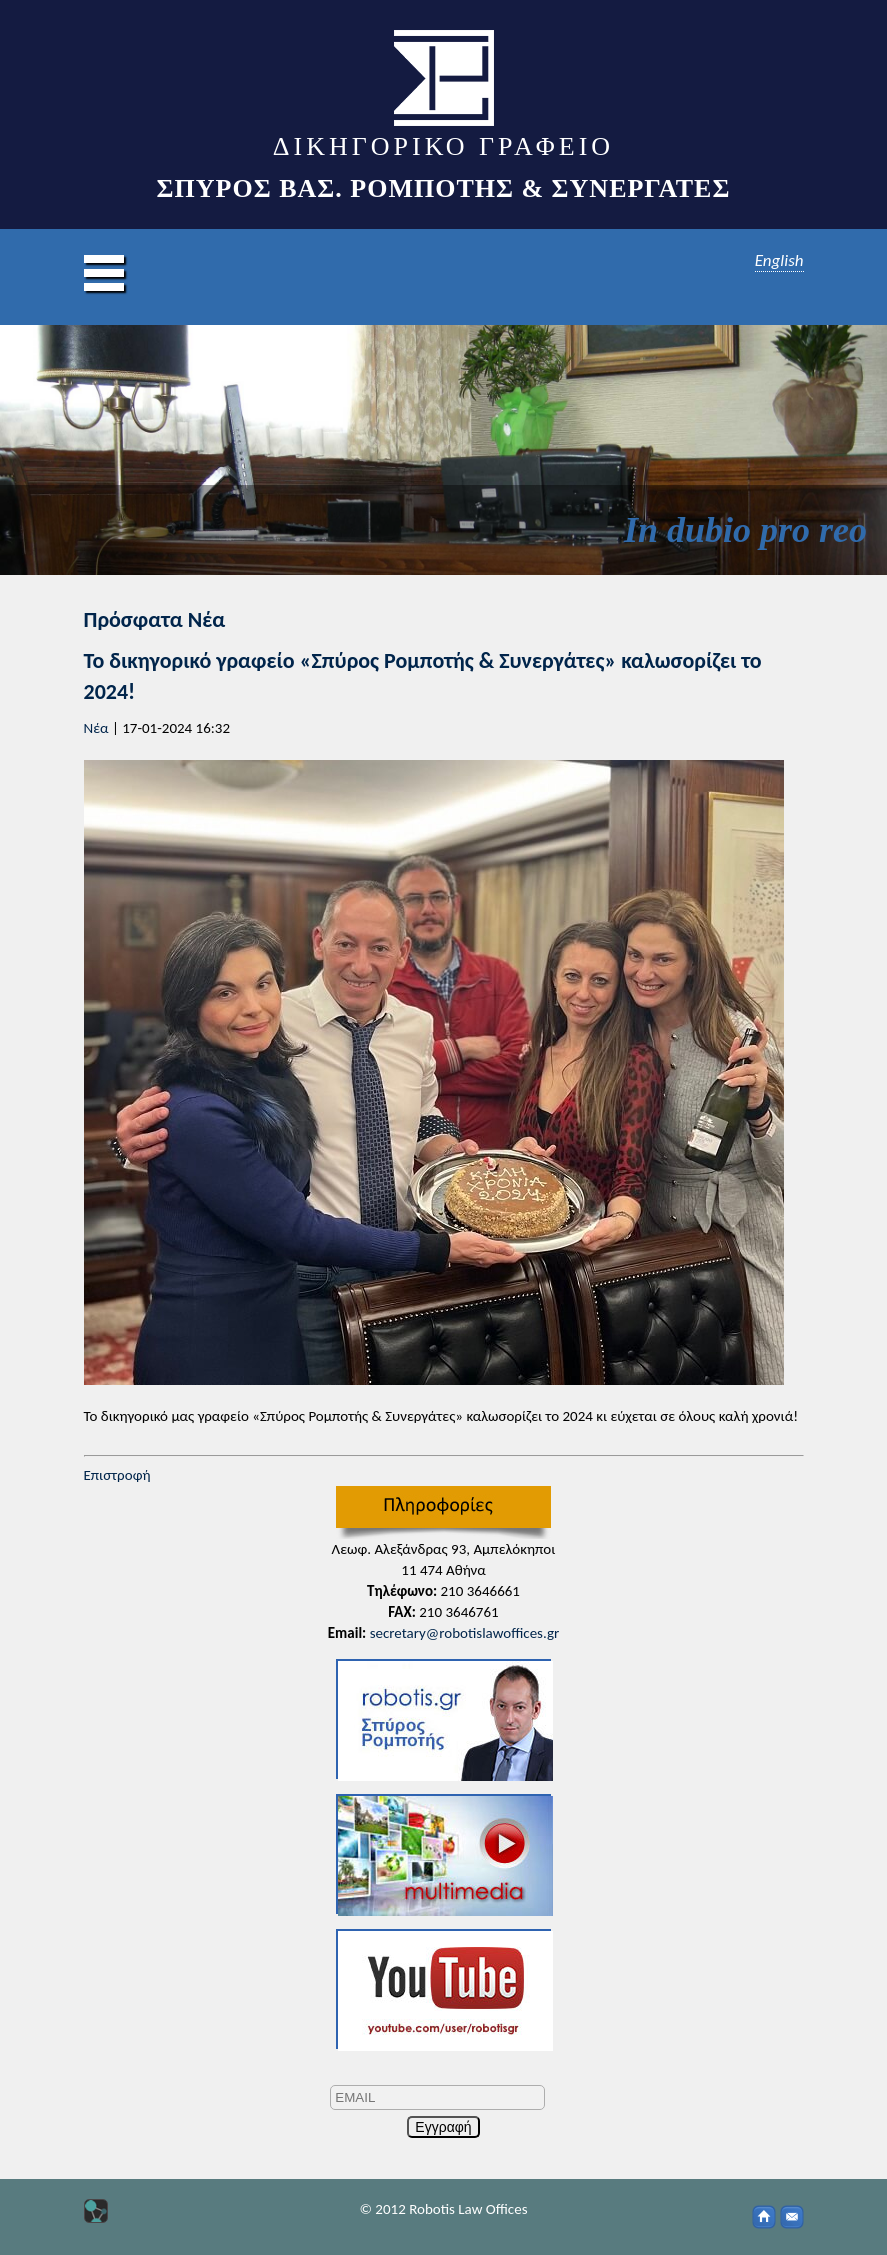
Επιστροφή (117, 1475)
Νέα (96, 728)
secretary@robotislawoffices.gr (465, 1633)
